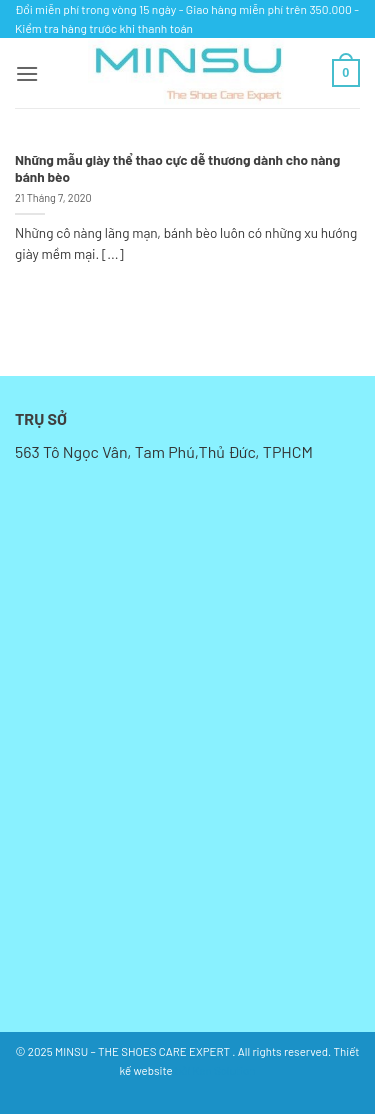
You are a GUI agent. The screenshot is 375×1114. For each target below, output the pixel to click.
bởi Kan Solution (215, 1070)
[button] (27, 73)
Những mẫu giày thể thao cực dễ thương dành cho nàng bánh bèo (177, 168)
